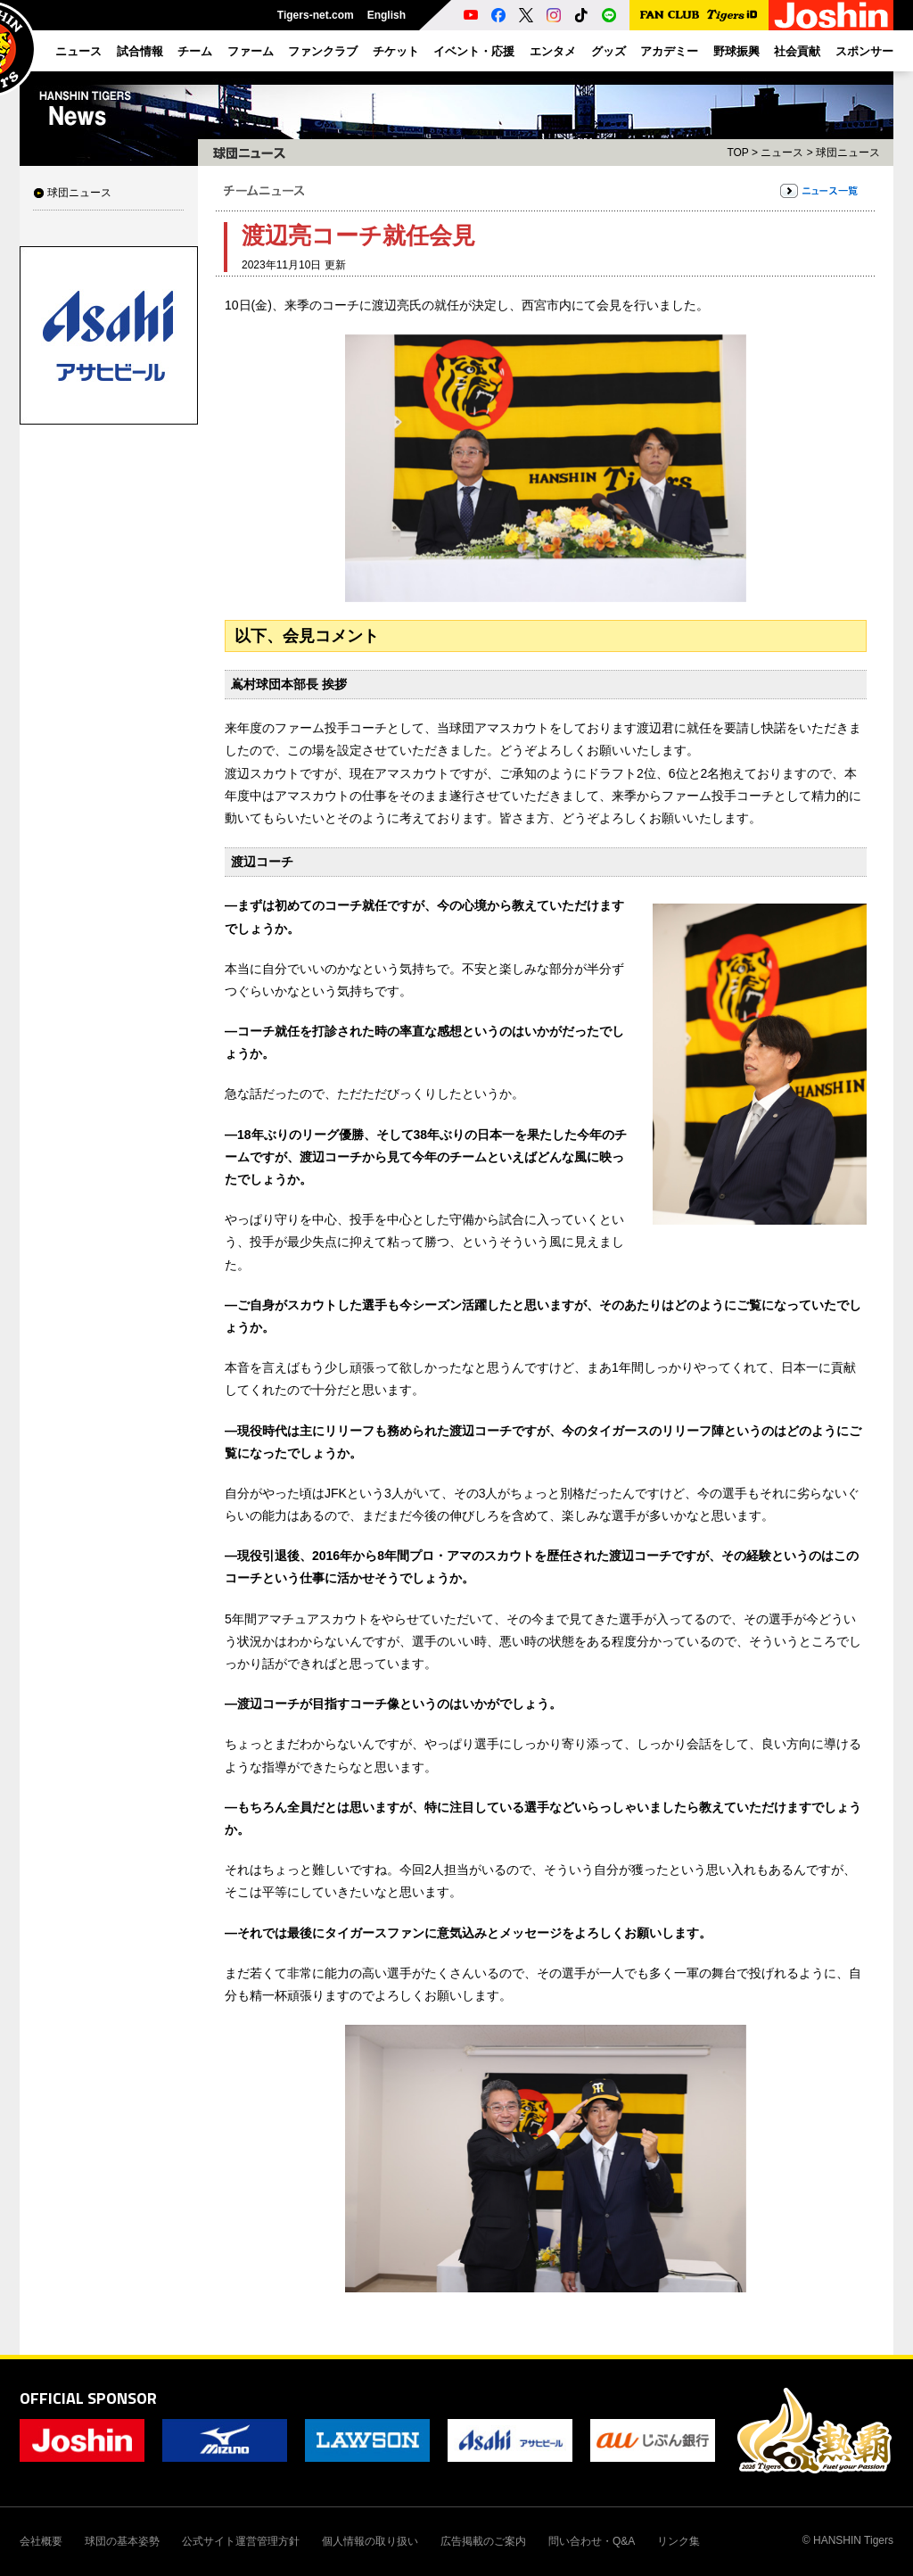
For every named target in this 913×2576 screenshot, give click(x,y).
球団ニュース (79, 192)
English (386, 15)
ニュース (782, 152)
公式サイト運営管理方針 (241, 2541)
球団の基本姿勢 (122, 2541)
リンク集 (678, 2541)
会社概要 (41, 2541)
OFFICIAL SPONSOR (88, 2398)
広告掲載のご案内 (483, 2541)
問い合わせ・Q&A (591, 2541)
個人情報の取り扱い (370, 2541)
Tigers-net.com (315, 15)
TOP (737, 152)
